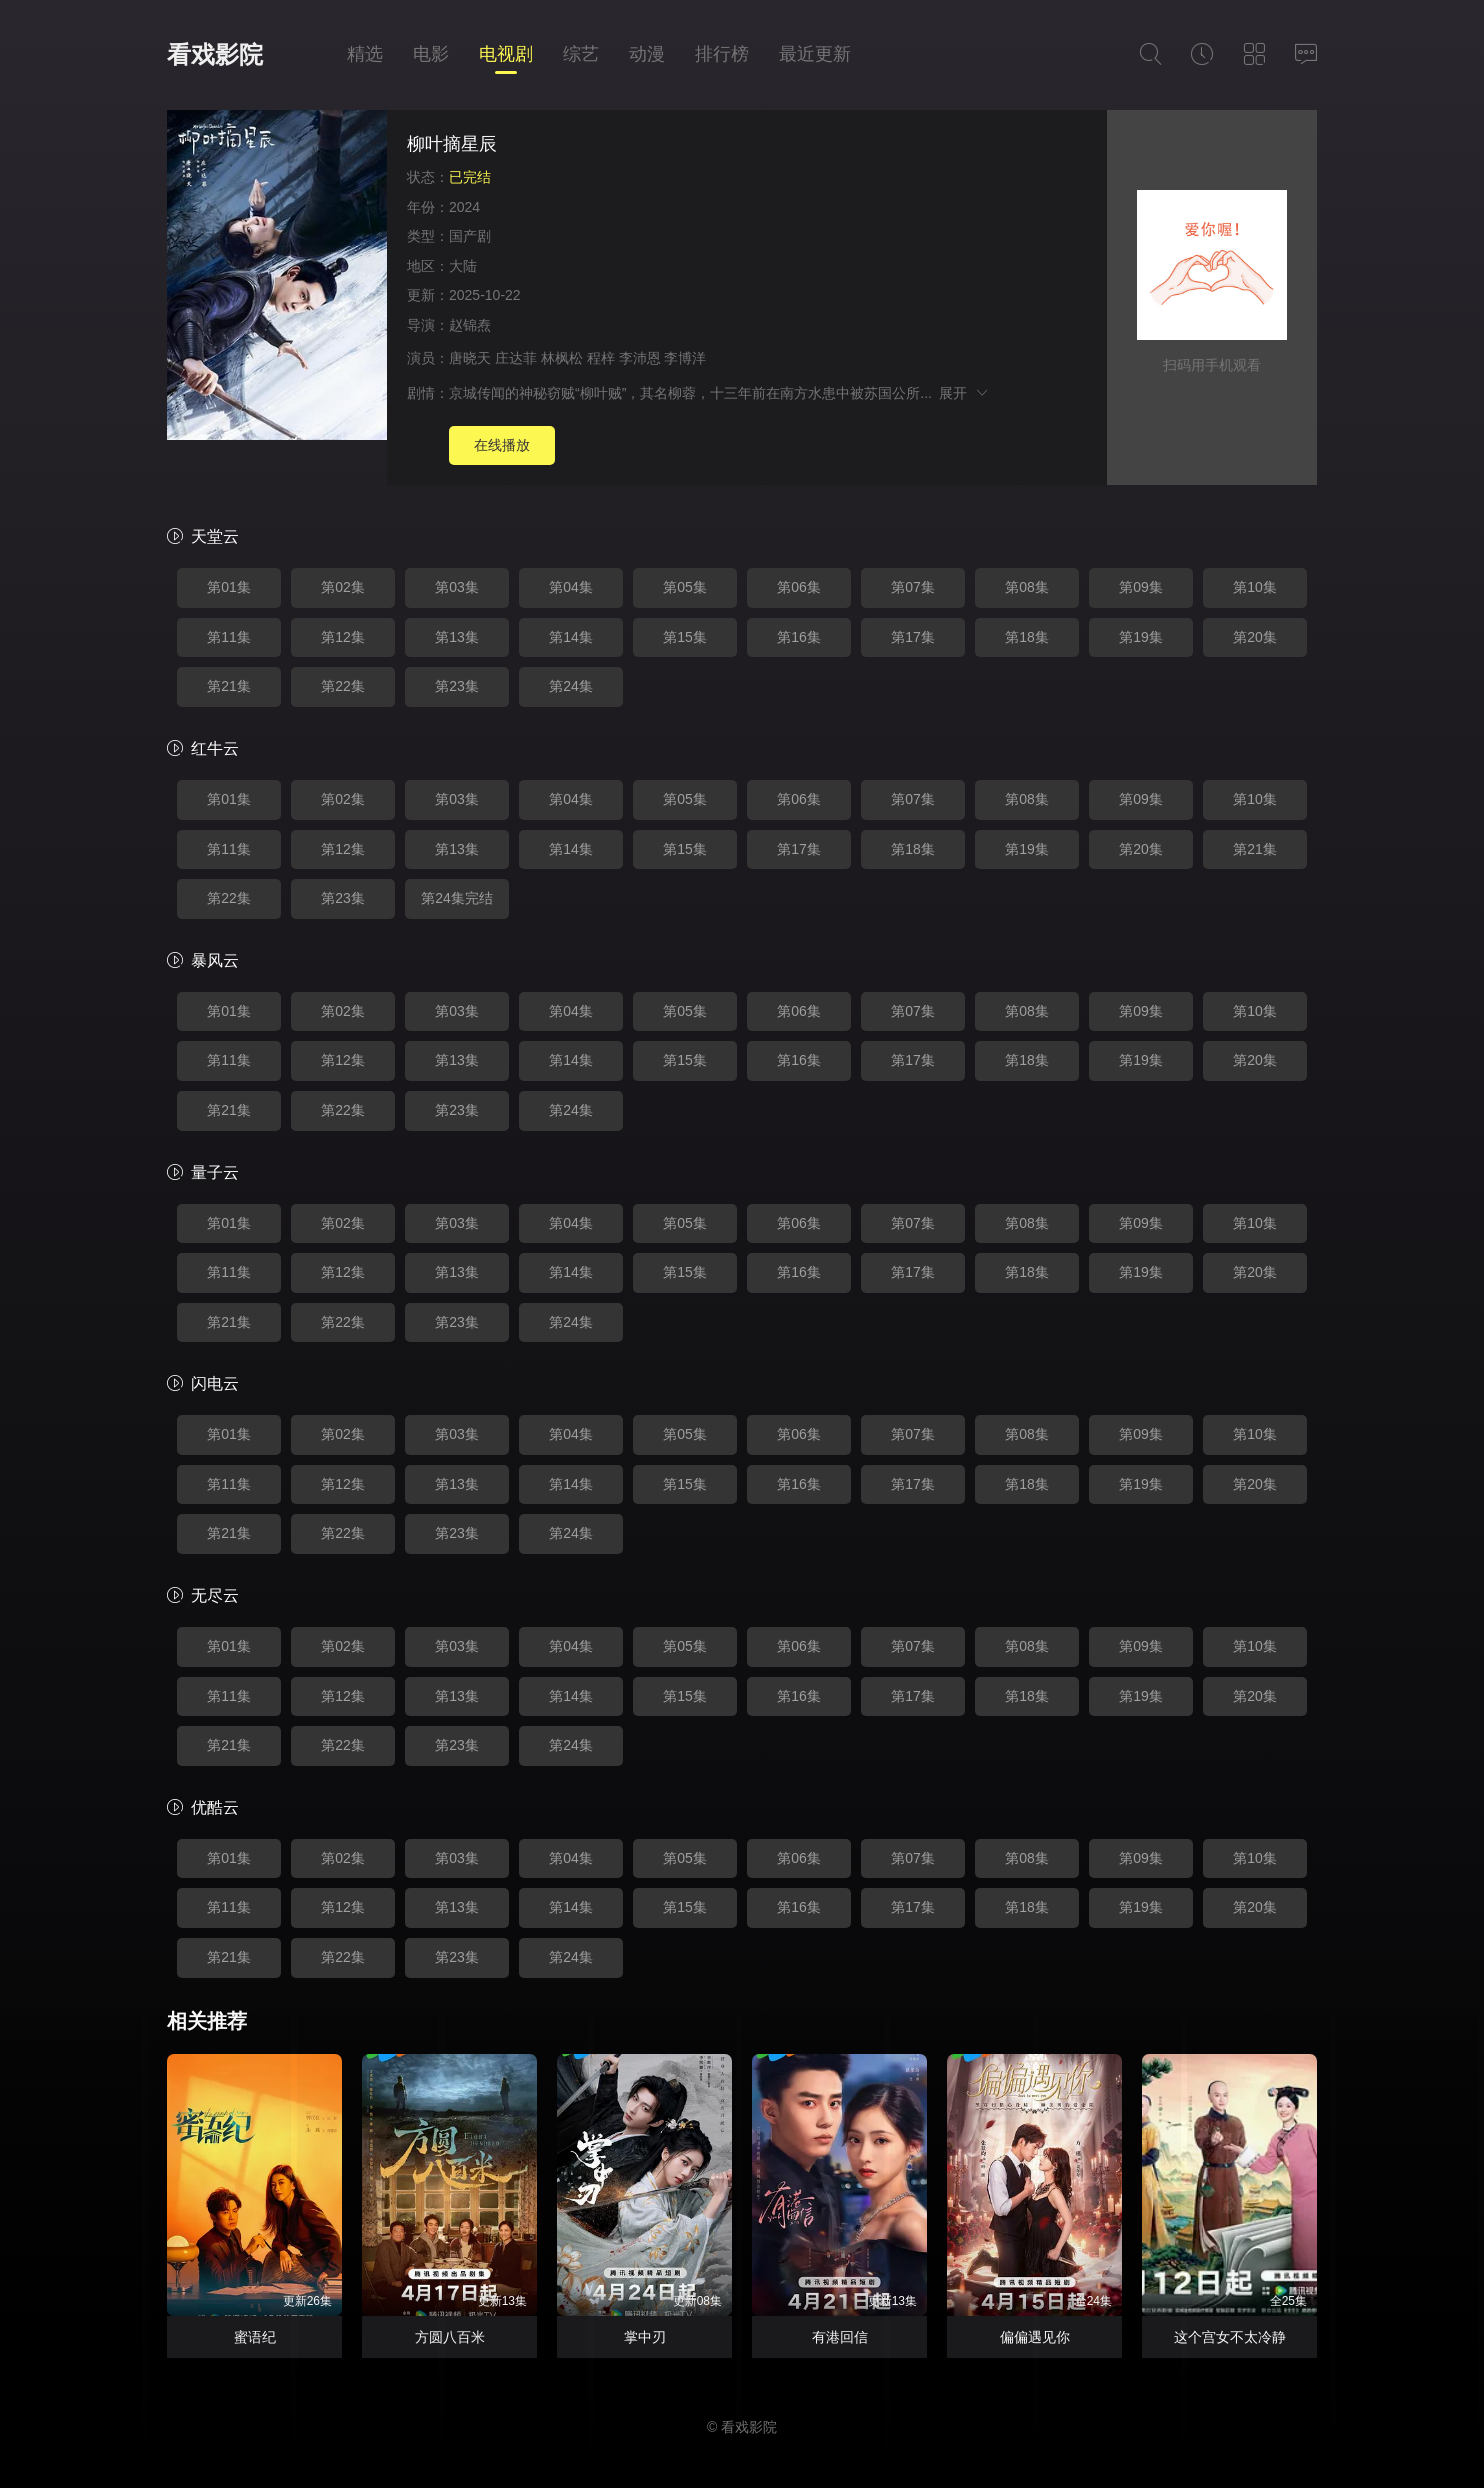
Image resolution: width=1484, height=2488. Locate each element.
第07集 (913, 587)
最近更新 (815, 54)
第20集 (1255, 637)
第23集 (457, 686)
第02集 (343, 587)
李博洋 (685, 358)
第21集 (229, 686)
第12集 (343, 637)
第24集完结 (457, 898)
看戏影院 (215, 54)
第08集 (1027, 587)
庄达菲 (516, 358)
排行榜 (722, 54)
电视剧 (506, 54)
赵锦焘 (470, 325)
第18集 (1027, 637)
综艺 (581, 54)
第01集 (229, 587)
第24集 (571, 686)
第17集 (913, 637)
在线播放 (502, 445)
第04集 (571, 587)
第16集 (799, 637)
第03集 (457, 587)
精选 (365, 54)
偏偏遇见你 (1035, 2337)
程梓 (601, 358)
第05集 (685, 587)
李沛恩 (640, 358)
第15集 (685, 637)
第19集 (1141, 637)
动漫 (647, 54)
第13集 (457, 637)
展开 (964, 393)
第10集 (1255, 587)
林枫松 (562, 358)
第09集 (1141, 587)
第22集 (343, 686)
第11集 (229, 637)
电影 (431, 54)
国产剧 (470, 236)
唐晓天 (470, 358)
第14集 (571, 637)
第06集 (799, 587)
